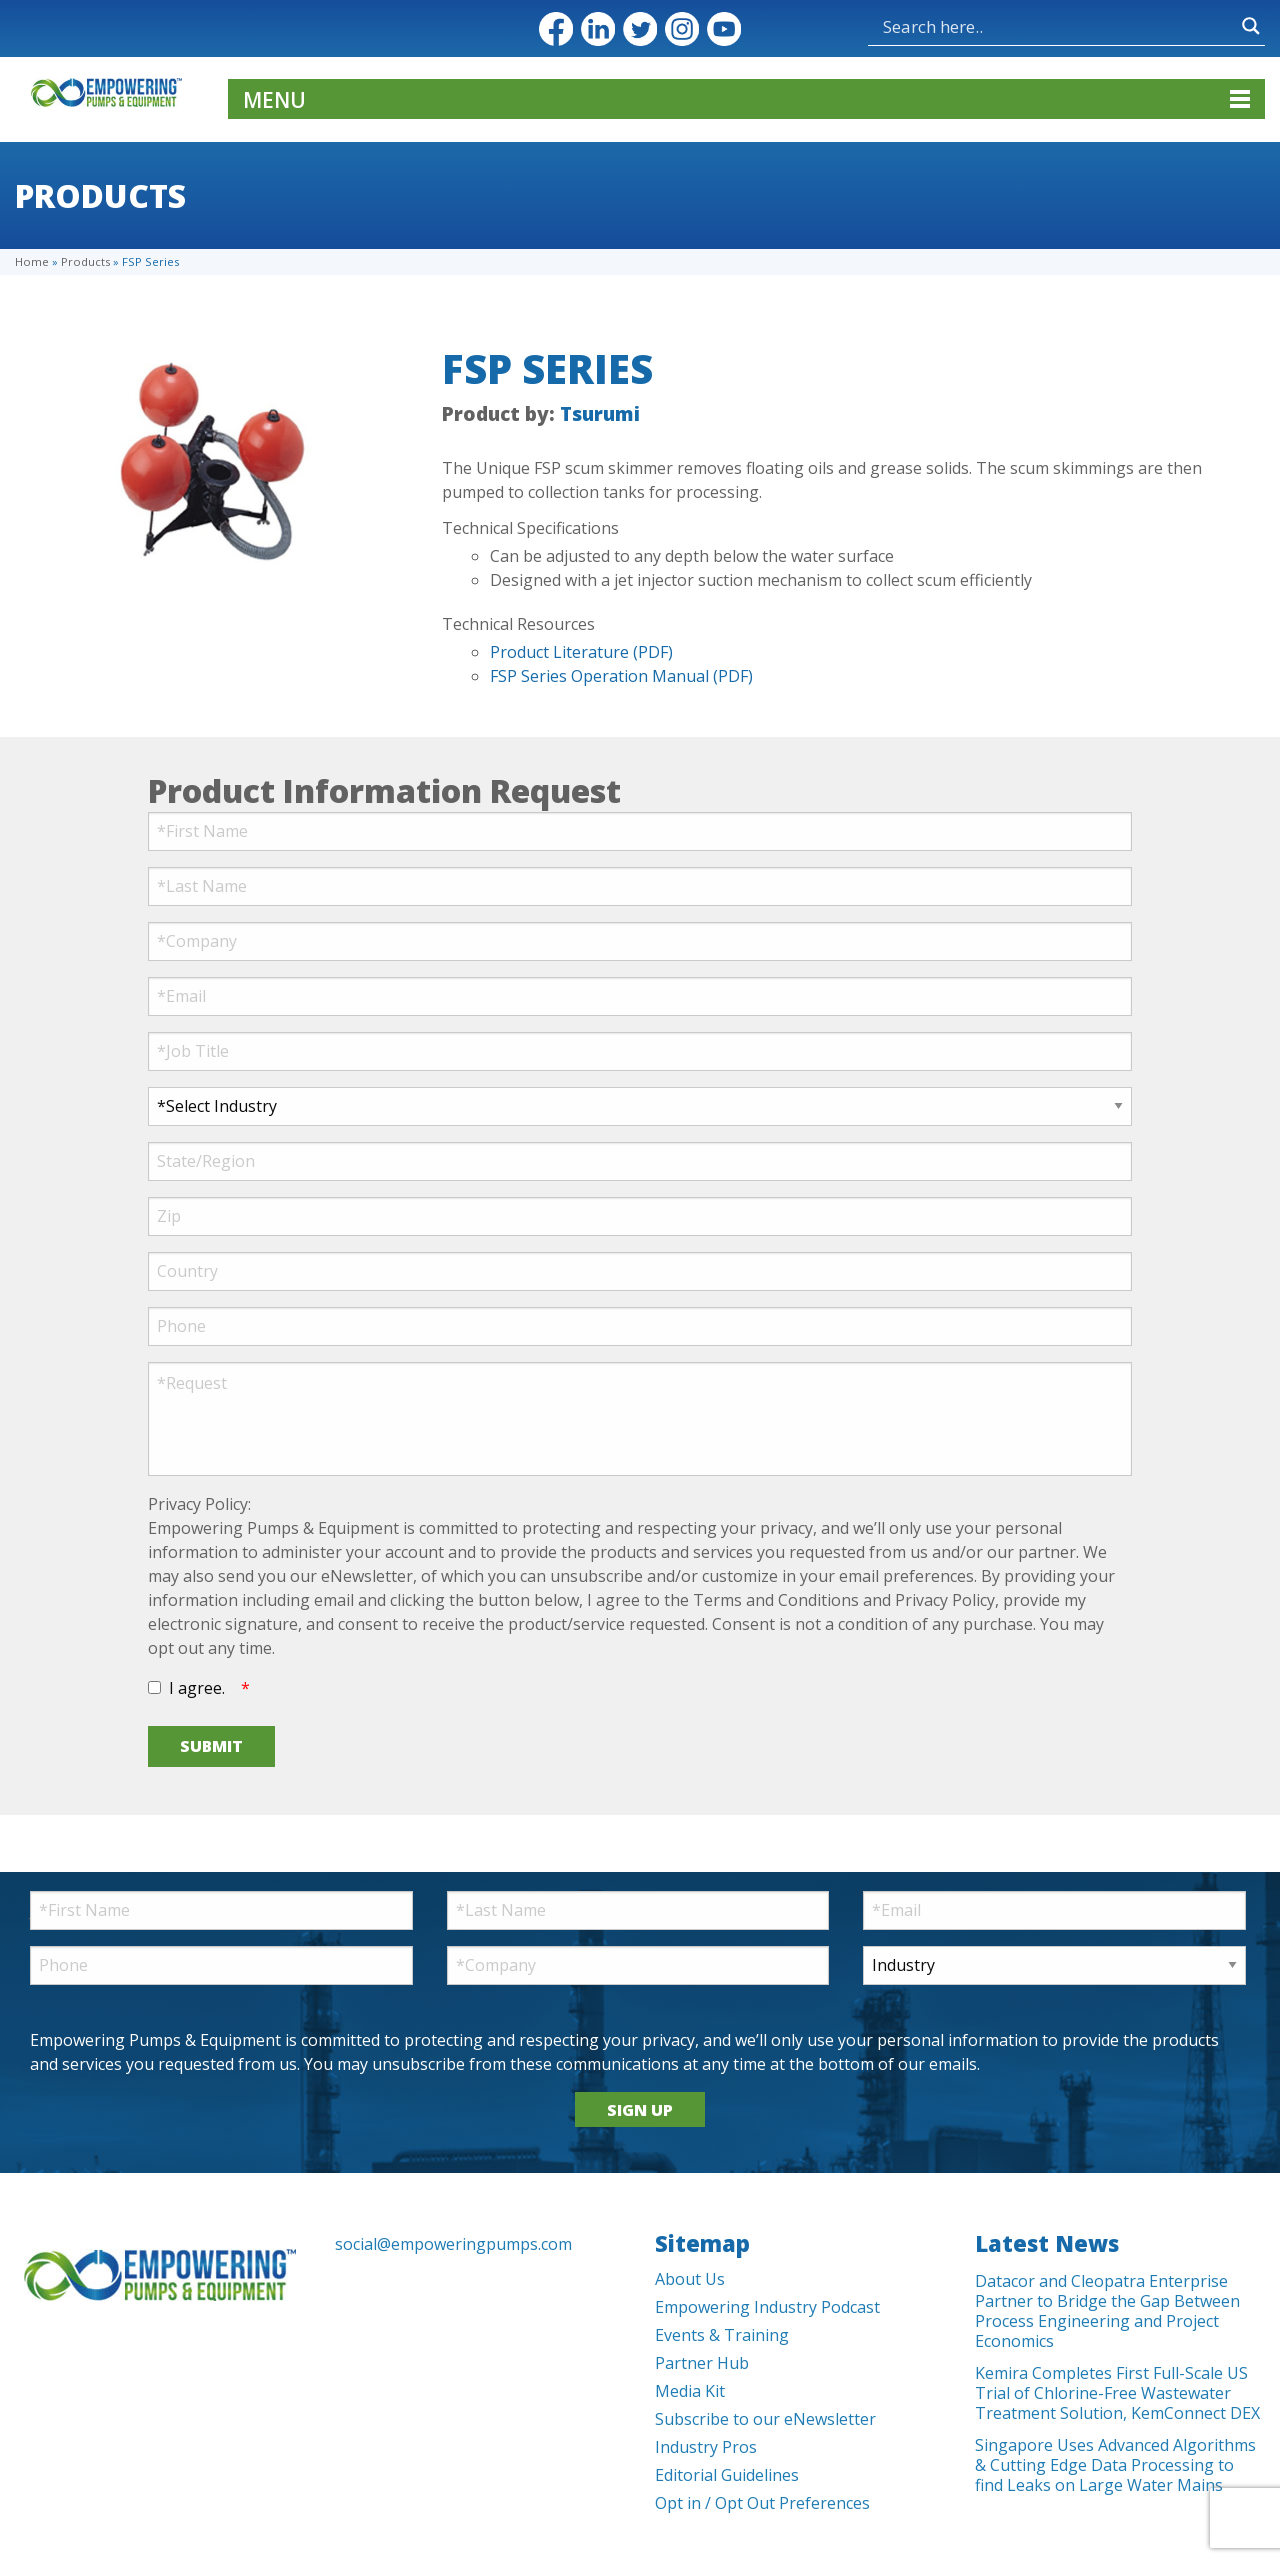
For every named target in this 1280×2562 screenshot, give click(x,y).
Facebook (556, 29)
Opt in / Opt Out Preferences (762, 2503)
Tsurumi (600, 413)
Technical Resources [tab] (518, 624)
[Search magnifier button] (1251, 26)
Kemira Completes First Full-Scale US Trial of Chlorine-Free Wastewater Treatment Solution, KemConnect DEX (1117, 2393)
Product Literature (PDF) (581, 652)
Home (32, 261)
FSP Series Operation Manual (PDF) (621, 676)
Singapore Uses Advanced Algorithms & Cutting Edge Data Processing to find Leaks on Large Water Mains (1115, 2465)
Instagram (682, 29)
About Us (690, 2279)
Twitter (640, 29)
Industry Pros (706, 2447)
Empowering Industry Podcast (767, 2307)
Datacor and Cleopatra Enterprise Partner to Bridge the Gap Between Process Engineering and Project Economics (1107, 2311)
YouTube (724, 29)
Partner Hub (702, 2363)
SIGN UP (640, 2110)
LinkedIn (598, 29)
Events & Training (722, 2335)
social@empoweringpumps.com (453, 2244)
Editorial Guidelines (727, 2475)
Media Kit (690, 2391)
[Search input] (1057, 26)
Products (85, 261)
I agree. (197, 1688)
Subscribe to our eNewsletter (765, 2419)
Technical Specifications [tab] (530, 528)
